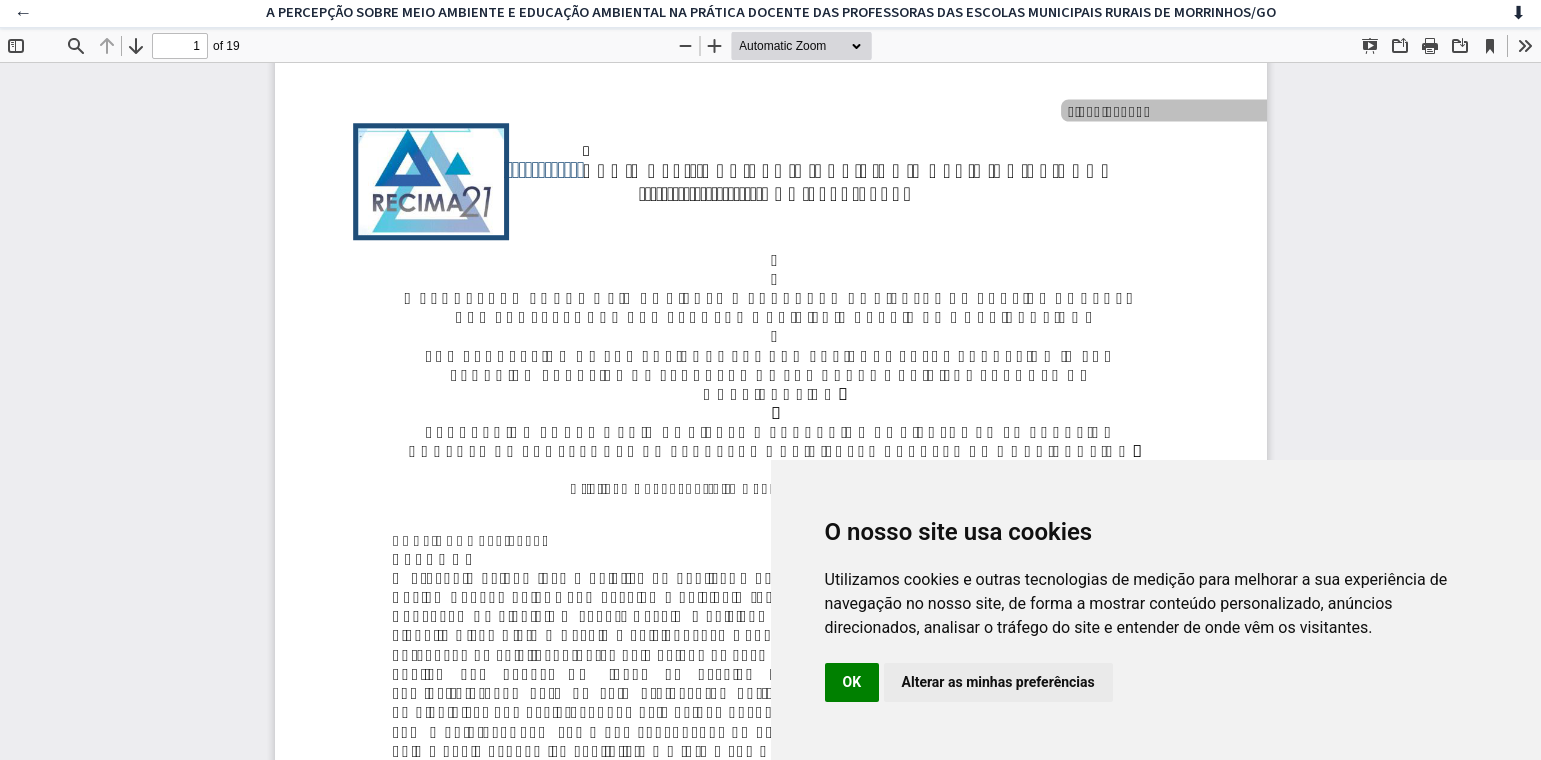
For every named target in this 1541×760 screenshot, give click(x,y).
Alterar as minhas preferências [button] (998, 682)
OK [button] (852, 682)
